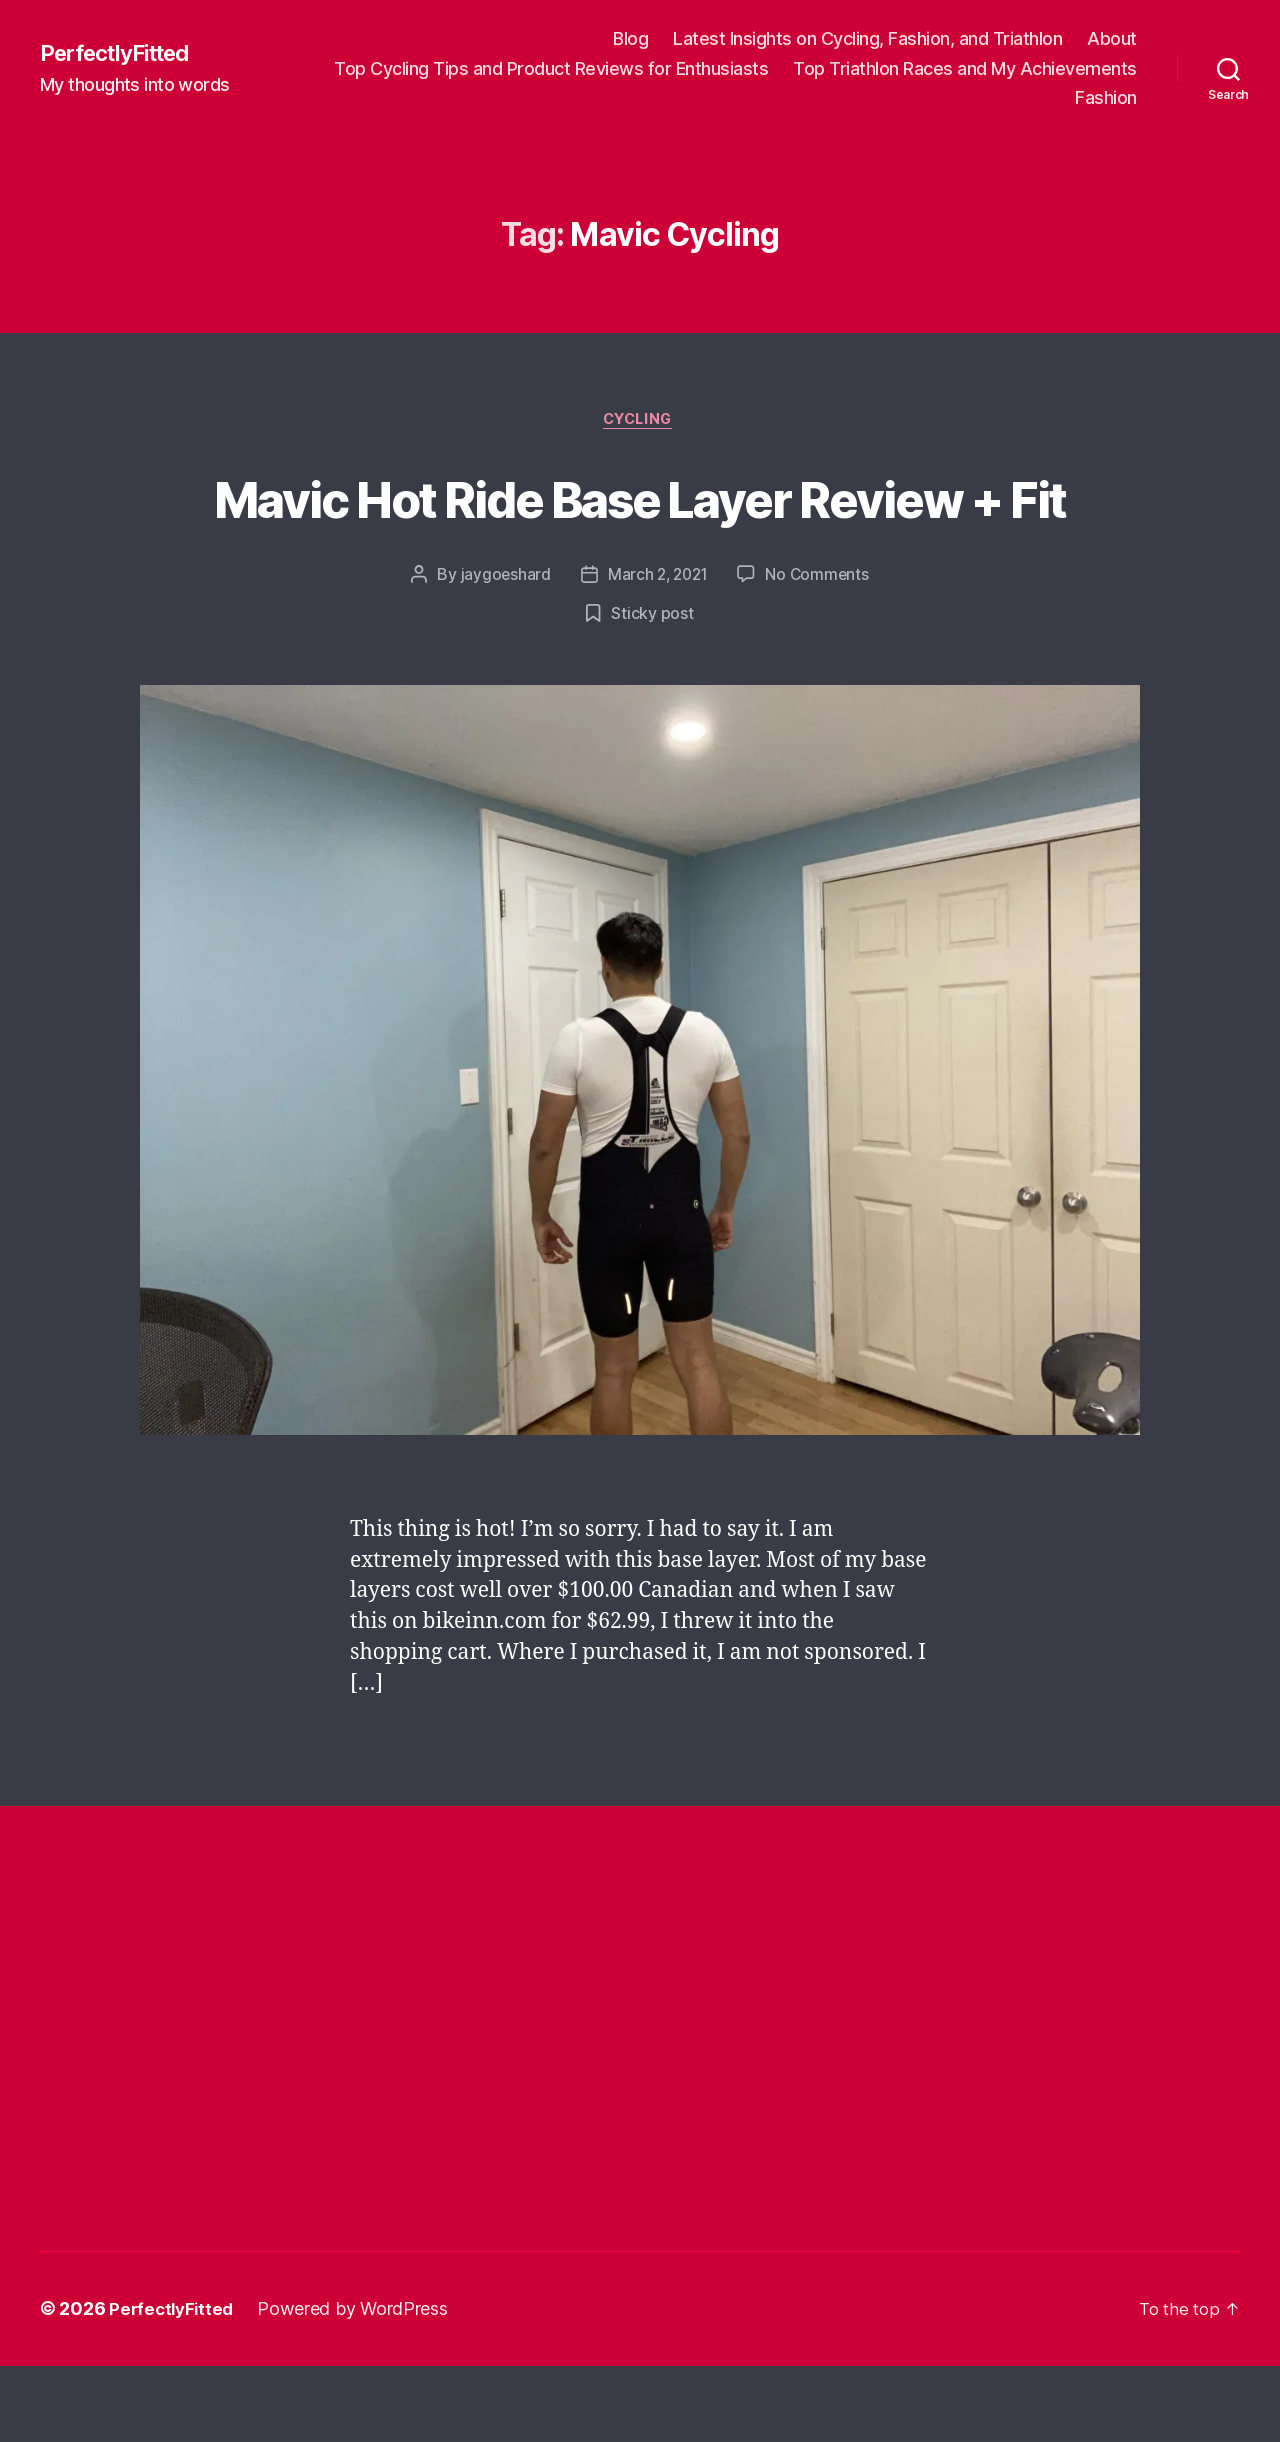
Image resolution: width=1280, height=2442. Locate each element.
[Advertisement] (404, 2008)
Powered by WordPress (358, 2385)
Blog (630, 38)
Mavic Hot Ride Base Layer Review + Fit (640, 535)
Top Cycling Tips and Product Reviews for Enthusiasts (551, 68)
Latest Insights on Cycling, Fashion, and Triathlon (867, 38)
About (1112, 38)
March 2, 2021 (657, 651)
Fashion (1106, 97)
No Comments (820, 651)
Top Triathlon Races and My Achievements (965, 68)
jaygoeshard (501, 651)
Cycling (640, 422)
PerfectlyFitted (123, 53)
